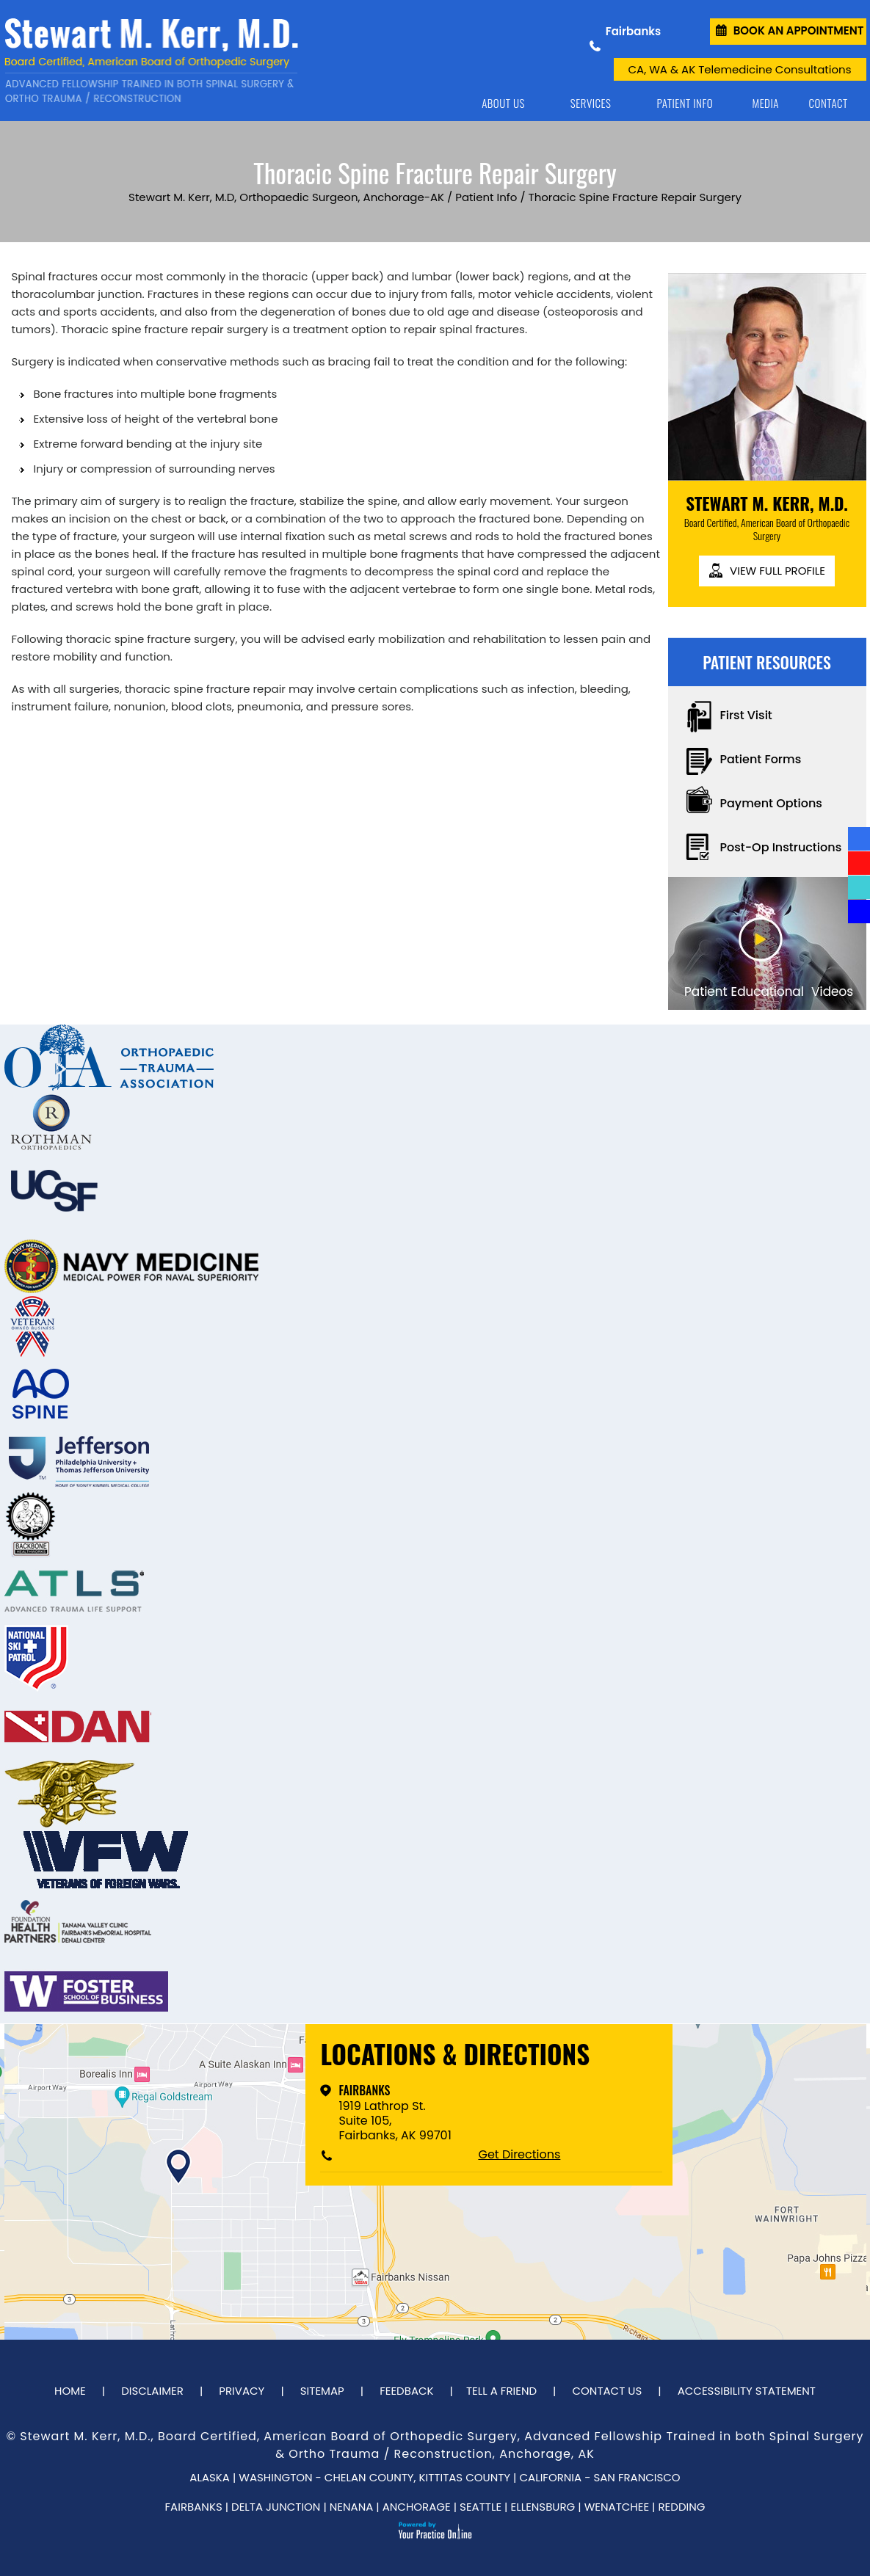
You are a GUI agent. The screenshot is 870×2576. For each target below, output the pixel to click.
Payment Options (771, 803)
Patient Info (685, 103)
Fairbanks (364, 2090)
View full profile (777, 570)
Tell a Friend (501, 2390)
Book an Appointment (798, 30)
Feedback (406, 2390)
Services (591, 103)
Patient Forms (761, 759)
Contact (828, 103)
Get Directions (519, 2155)
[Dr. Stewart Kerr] (151, 60)
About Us (503, 103)
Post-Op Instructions (781, 847)
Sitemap (322, 2390)
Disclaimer (152, 2390)
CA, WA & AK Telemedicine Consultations (740, 69)
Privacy (241, 2390)
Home (438, 102)
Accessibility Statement (747, 2390)
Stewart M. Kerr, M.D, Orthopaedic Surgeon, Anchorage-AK (286, 197)
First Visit (746, 715)
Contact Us (607, 2390)
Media (765, 103)
